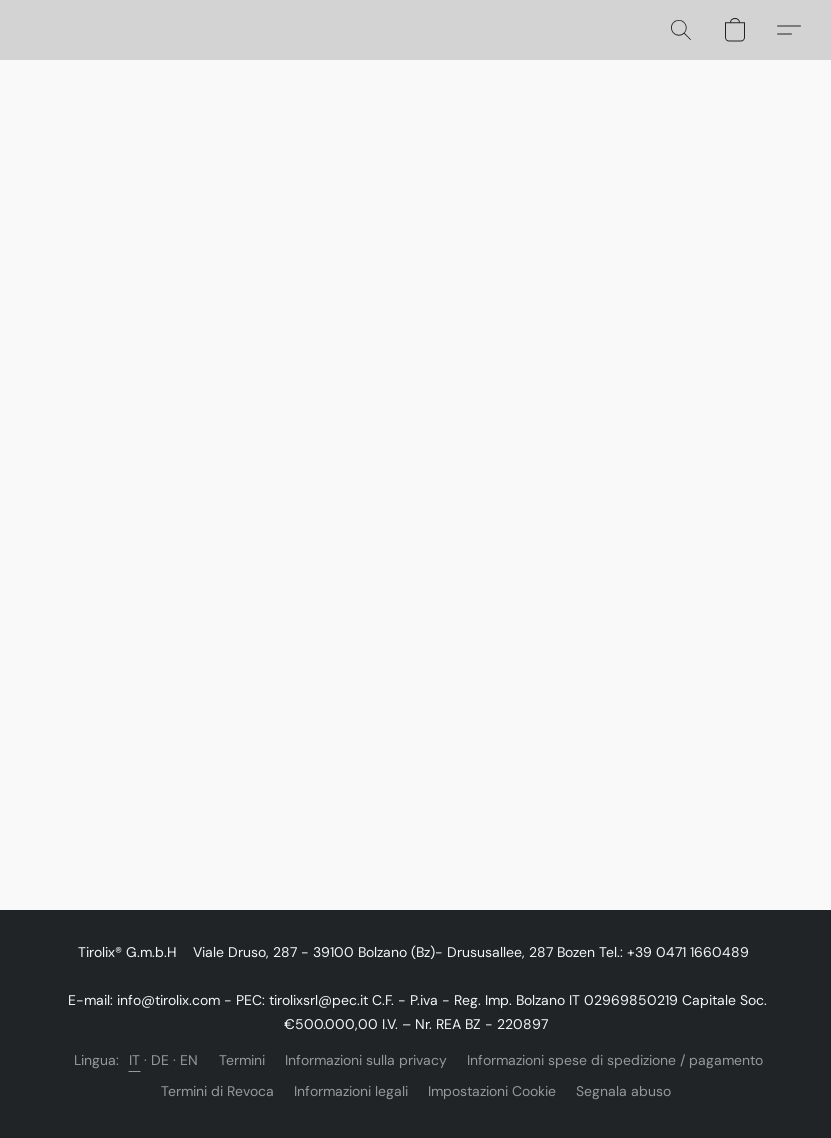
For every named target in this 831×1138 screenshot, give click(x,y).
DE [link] (160, 1060)
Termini (242, 1060)
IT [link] (135, 1060)
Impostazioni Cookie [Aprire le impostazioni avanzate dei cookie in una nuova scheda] (492, 1091)
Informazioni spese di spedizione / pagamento (615, 1060)
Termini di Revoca (217, 1091)
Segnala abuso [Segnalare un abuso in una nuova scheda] (623, 1091)
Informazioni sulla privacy (366, 1060)
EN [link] (189, 1060)
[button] (681, 30)
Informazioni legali (351, 1091)
